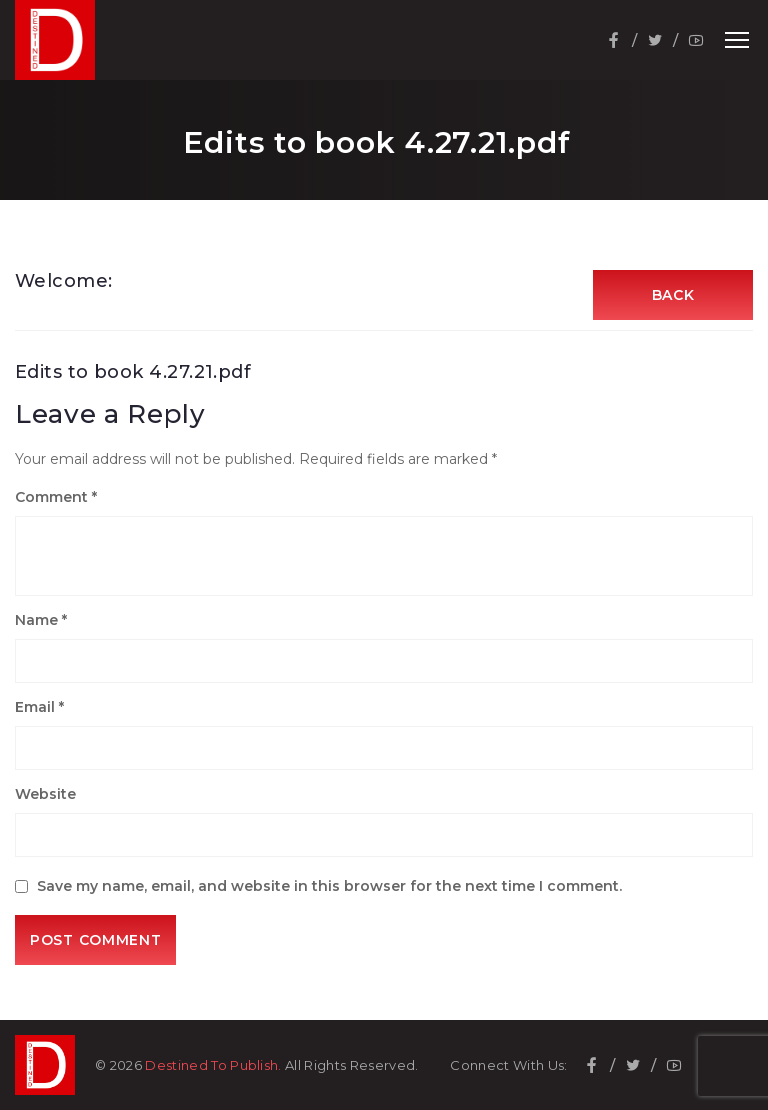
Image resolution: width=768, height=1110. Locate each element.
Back (673, 295)
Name (41, 620)
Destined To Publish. (213, 1065)
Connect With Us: (508, 1065)
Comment (56, 497)
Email (39, 707)
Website (45, 794)
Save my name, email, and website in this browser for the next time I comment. (329, 886)
